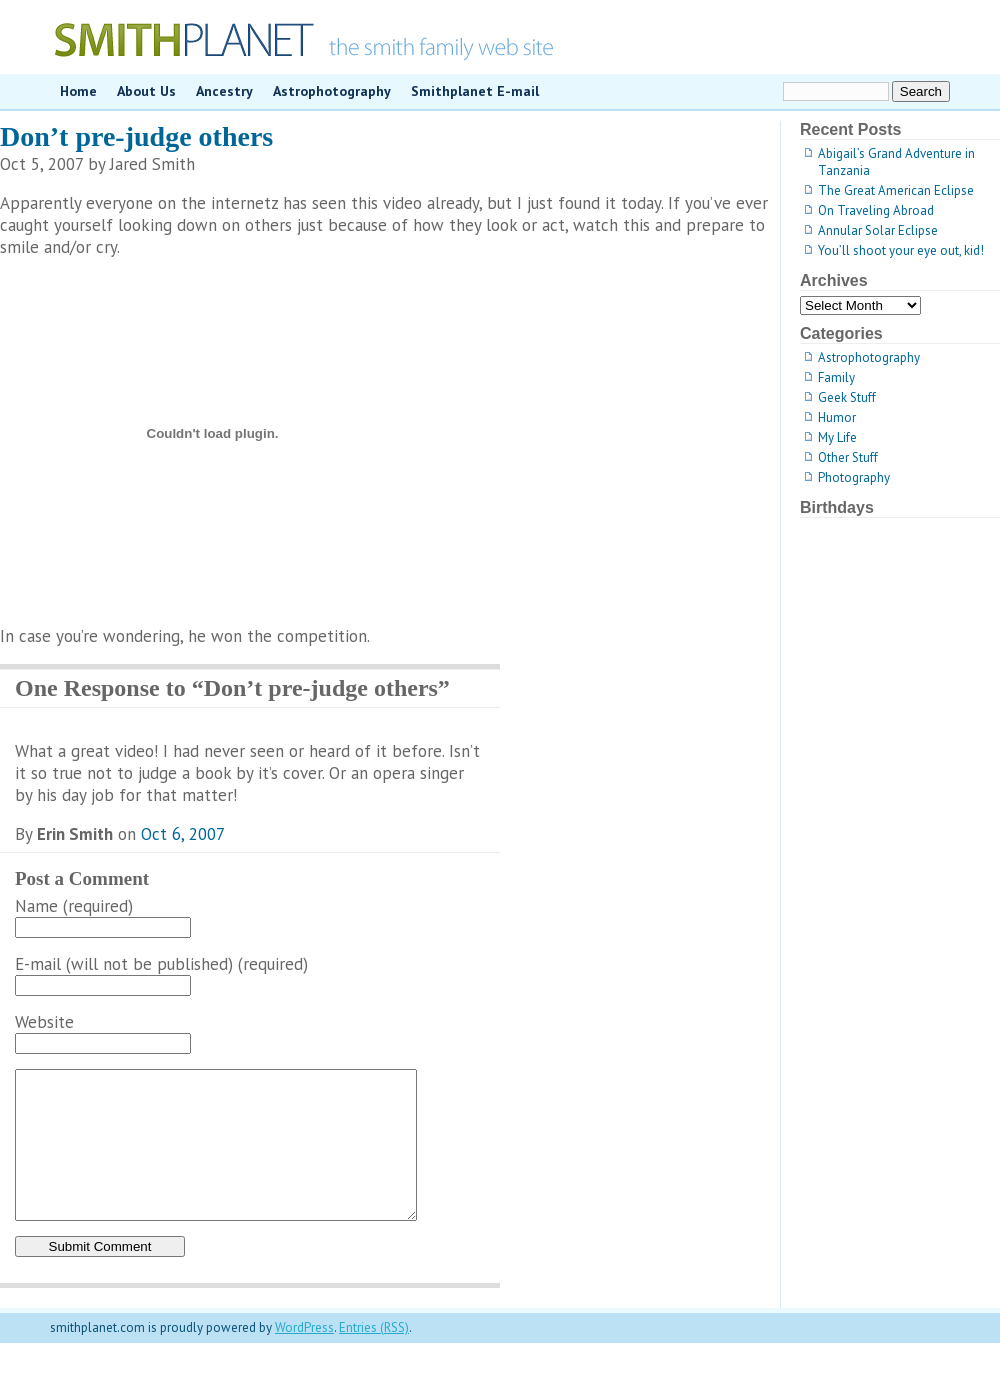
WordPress (304, 1357)
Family (836, 377)
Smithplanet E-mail (475, 91)
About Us (146, 91)
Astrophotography (332, 91)
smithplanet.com (500, 37)
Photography (854, 477)
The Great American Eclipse (896, 190)
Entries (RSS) (374, 1357)
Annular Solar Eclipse (878, 230)
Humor (837, 417)
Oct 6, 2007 (183, 834)
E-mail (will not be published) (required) (161, 964)
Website (44, 1022)
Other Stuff (848, 457)
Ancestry (224, 91)
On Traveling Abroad (876, 210)
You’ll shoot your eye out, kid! (901, 250)
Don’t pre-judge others (136, 136)
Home (78, 91)
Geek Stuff (847, 397)
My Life (837, 437)
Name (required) (74, 906)
